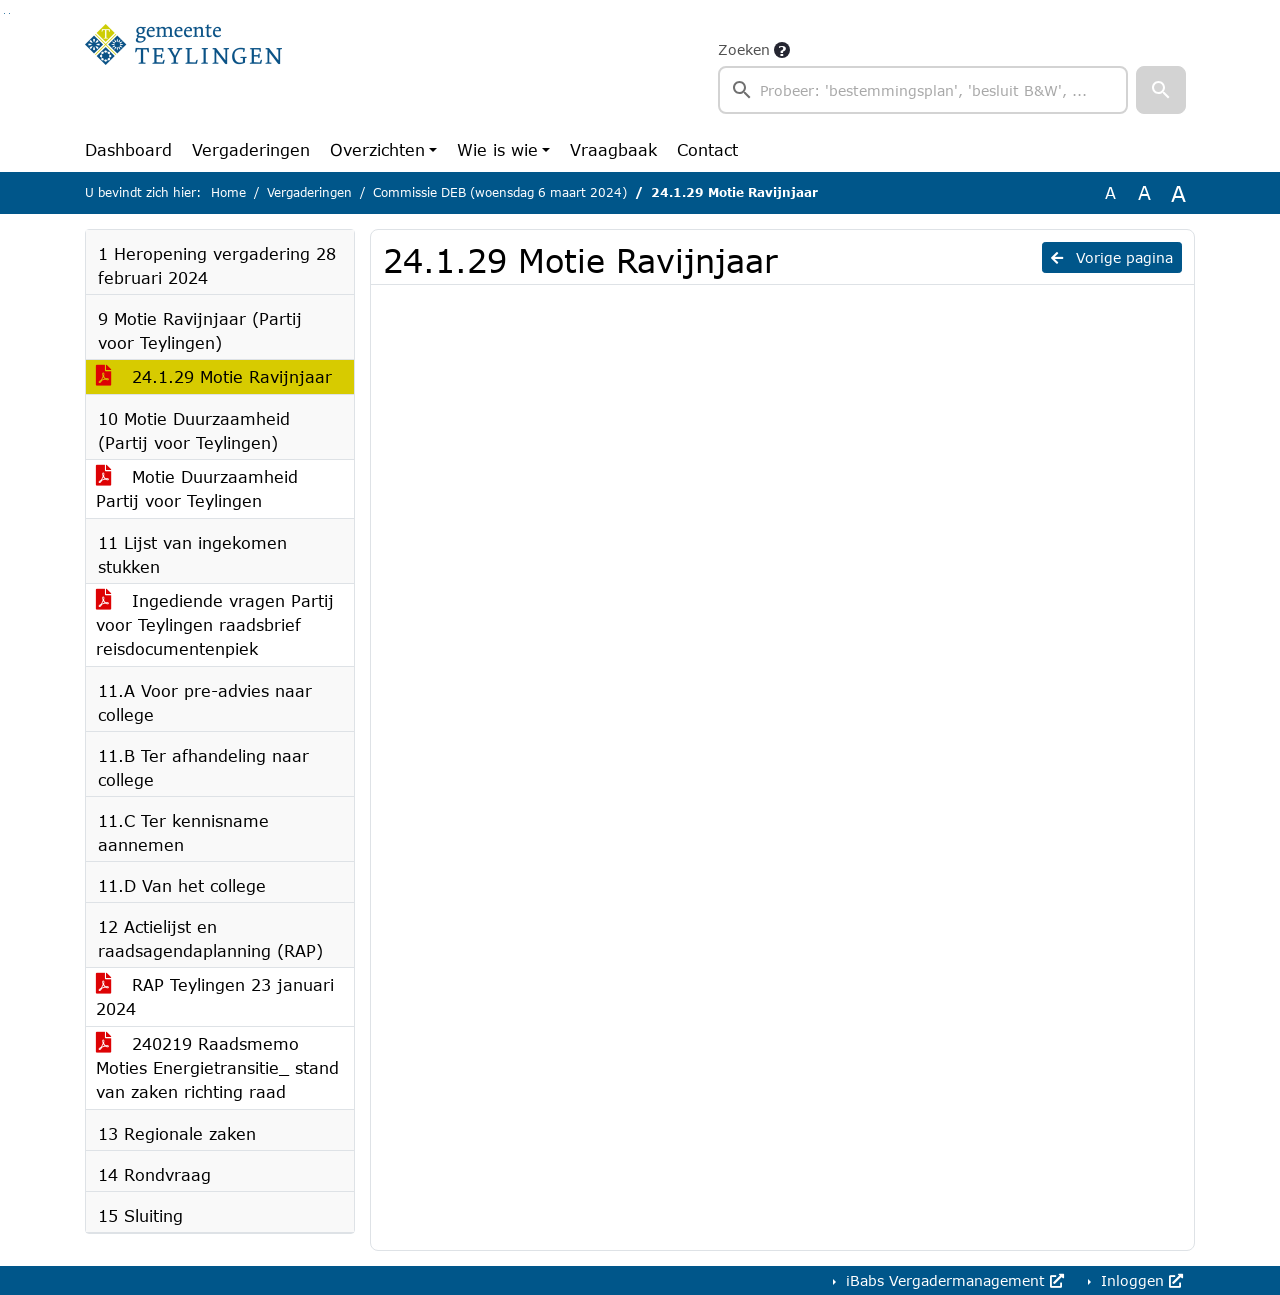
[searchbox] (923, 90)
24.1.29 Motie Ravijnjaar (214, 376)
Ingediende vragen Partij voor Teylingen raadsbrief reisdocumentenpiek (215, 624)
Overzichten (377, 149)
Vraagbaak (613, 149)
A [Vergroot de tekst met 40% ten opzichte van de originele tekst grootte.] (1178, 193)
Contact (707, 149)
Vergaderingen (251, 149)
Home (228, 192)
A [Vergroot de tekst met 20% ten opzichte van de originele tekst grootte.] (1144, 192)
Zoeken (744, 49)
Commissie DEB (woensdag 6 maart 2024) (500, 192)
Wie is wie (497, 149)
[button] (1161, 90)
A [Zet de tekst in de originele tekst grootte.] (1110, 192)
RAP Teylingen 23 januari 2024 (215, 996)
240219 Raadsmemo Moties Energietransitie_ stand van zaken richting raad (217, 1067)
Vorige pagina (1112, 257)
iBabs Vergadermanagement (952, 1280)
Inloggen (1139, 1280)
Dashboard (128, 149)
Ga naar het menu (9, 13)
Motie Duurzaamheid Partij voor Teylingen (197, 488)
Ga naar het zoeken (4, 13)
